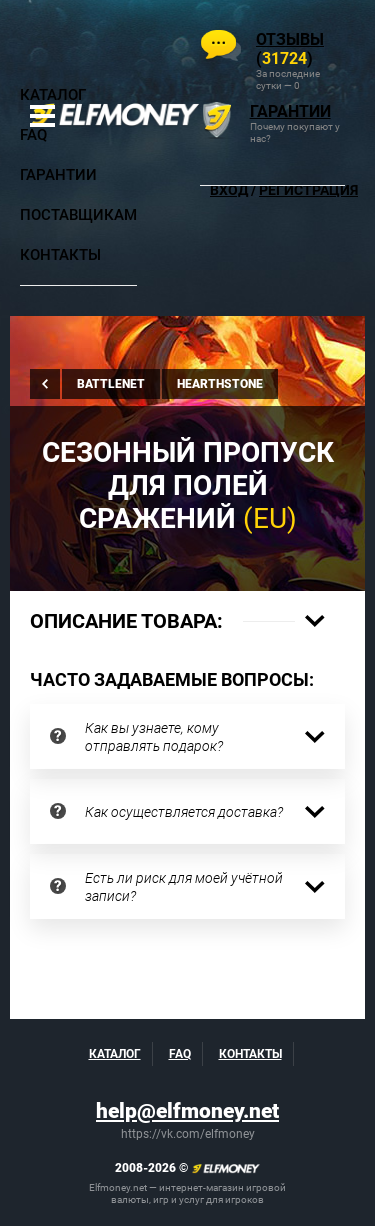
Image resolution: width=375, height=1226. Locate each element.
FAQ (33, 135)
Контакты (60, 255)
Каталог (53, 95)
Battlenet (111, 384)
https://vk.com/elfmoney (188, 1134)
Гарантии (58, 175)
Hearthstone (220, 384)
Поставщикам (78, 215)
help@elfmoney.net (187, 1111)
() (290, 49)
